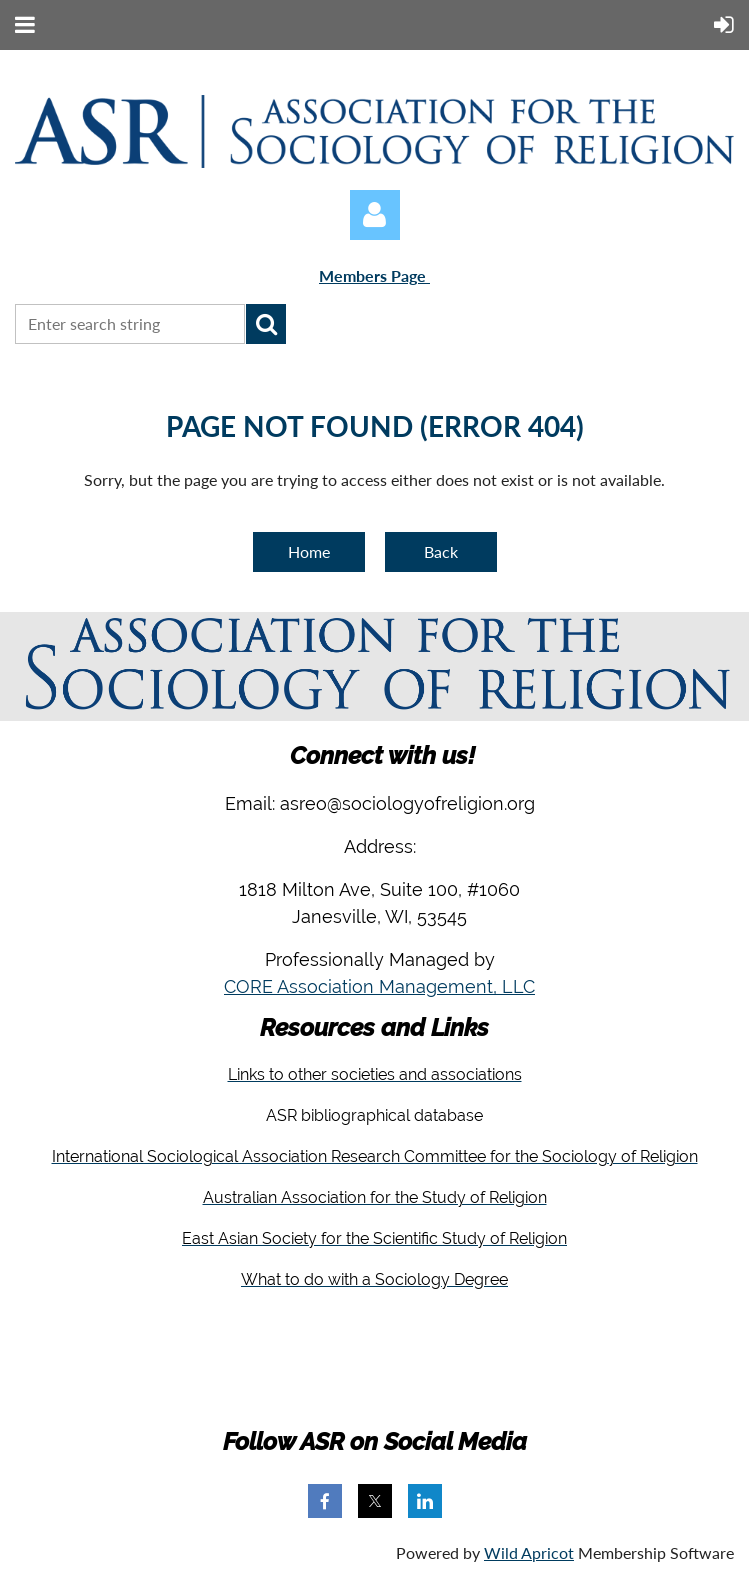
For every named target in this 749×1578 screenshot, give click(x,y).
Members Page (374, 275)
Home (309, 551)
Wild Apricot (529, 1552)
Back (441, 551)
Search (266, 324)
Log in (375, 215)
